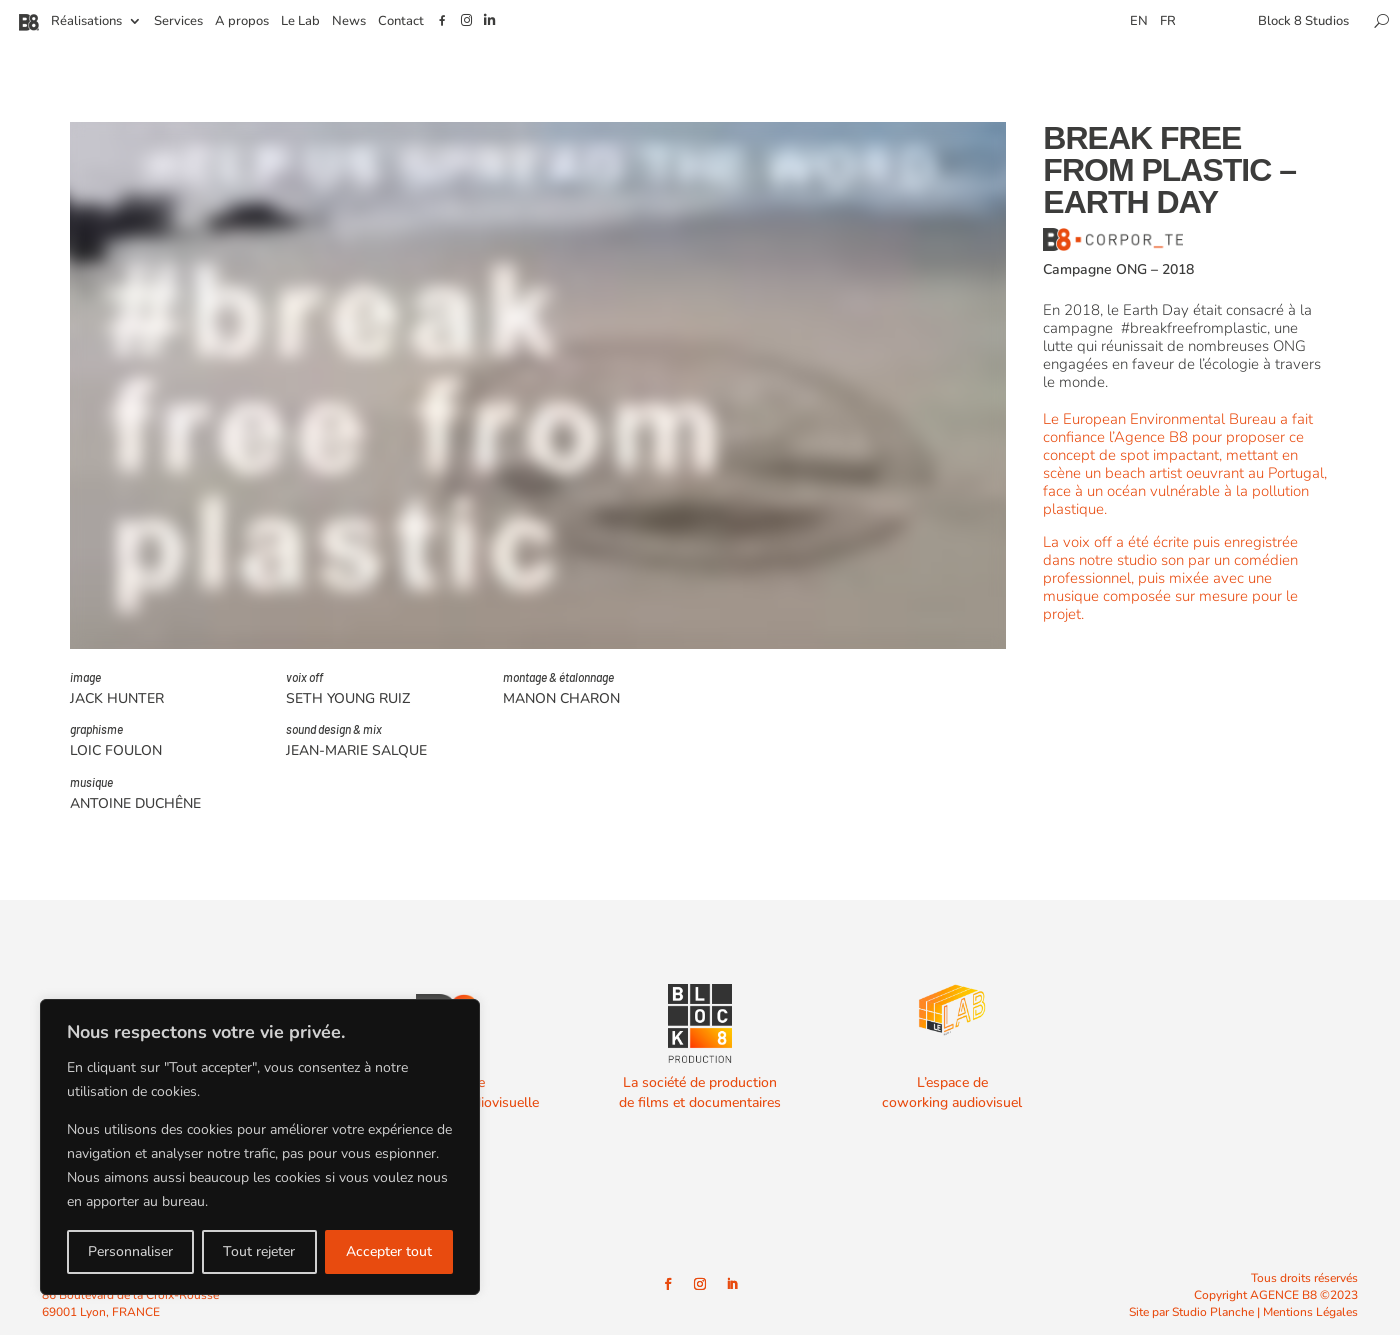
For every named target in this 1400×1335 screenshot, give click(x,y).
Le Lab (300, 22)
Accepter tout (389, 1251)
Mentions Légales (1310, 1312)
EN (1139, 22)
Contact (401, 22)
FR (1168, 22)
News (349, 22)
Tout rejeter (259, 1251)
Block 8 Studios (1303, 22)
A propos (242, 22)
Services (178, 22)
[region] (260, 1147)
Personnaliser (130, 1251)
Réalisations (86, 22)
